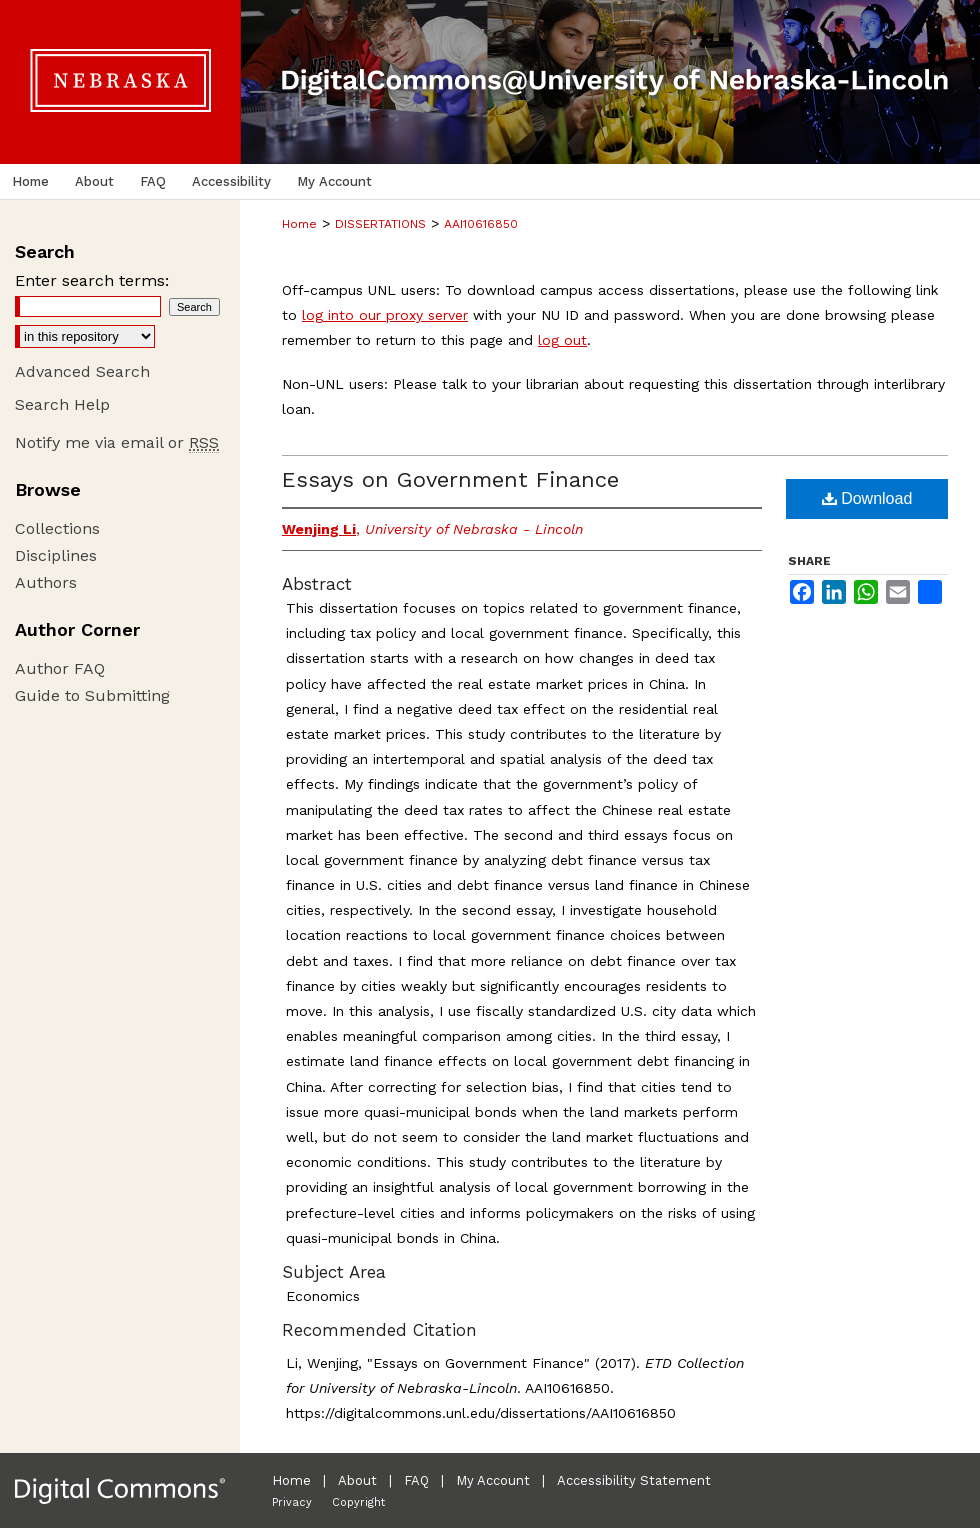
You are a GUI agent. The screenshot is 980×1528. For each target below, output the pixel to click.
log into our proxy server (385, 315)
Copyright (358, 1502)
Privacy (292, 1502)
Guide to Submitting (92, 695)
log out (562, 340)
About (357, 1480)
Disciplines (56, 555)
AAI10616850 (481, 224)
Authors (46, 582)
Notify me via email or (117, 442)
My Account (493, 1480)
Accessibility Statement (634, 1480)
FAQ (416, 1480)
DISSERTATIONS (380, 224)
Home (299, 224)
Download (867, 498)
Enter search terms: (92, 280)
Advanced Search (82, 371)
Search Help (62, 404)
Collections (57, 528)
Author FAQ (60, 668)
